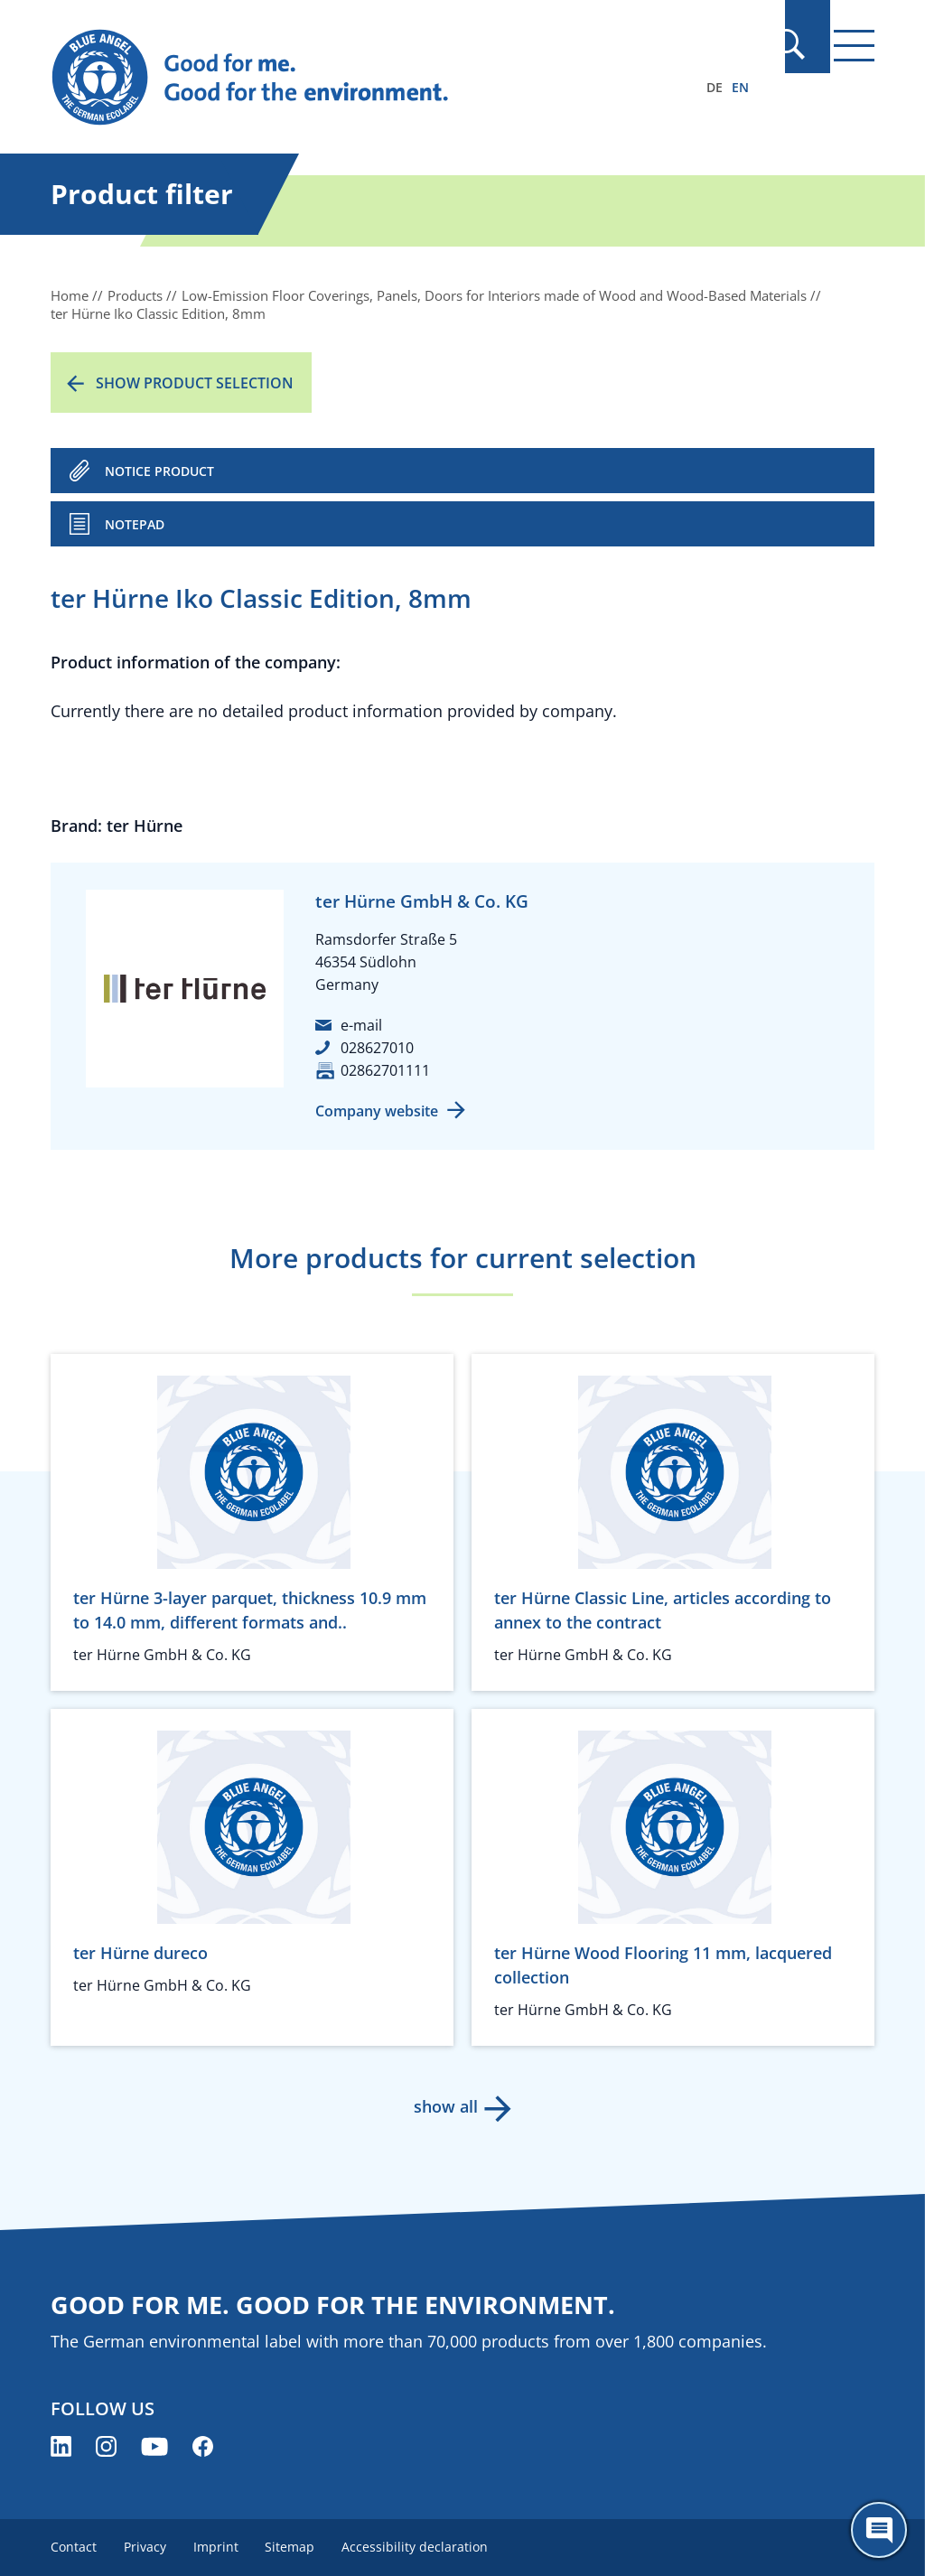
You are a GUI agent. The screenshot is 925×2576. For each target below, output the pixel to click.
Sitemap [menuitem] (296, 2546)
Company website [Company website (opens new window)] (376, 1111)
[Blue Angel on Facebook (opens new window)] (202, 2446)
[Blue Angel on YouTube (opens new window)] (154, 2446)
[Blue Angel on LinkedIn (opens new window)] (61, 2446)
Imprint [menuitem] (219, 2546)
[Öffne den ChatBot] (879, 2530)
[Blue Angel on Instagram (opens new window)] (106, 2446)
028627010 (377, 1048)
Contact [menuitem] (74, 2546)
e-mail (361, 1025)
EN (740, 87)
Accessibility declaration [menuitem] (423, 2546)
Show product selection (195, 383)
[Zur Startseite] (339, 77)
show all (445, 2106)
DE (714, 87)
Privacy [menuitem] (147, 2546)
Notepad (134, 524)
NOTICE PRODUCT (159, 471)
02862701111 (385, 1070)
